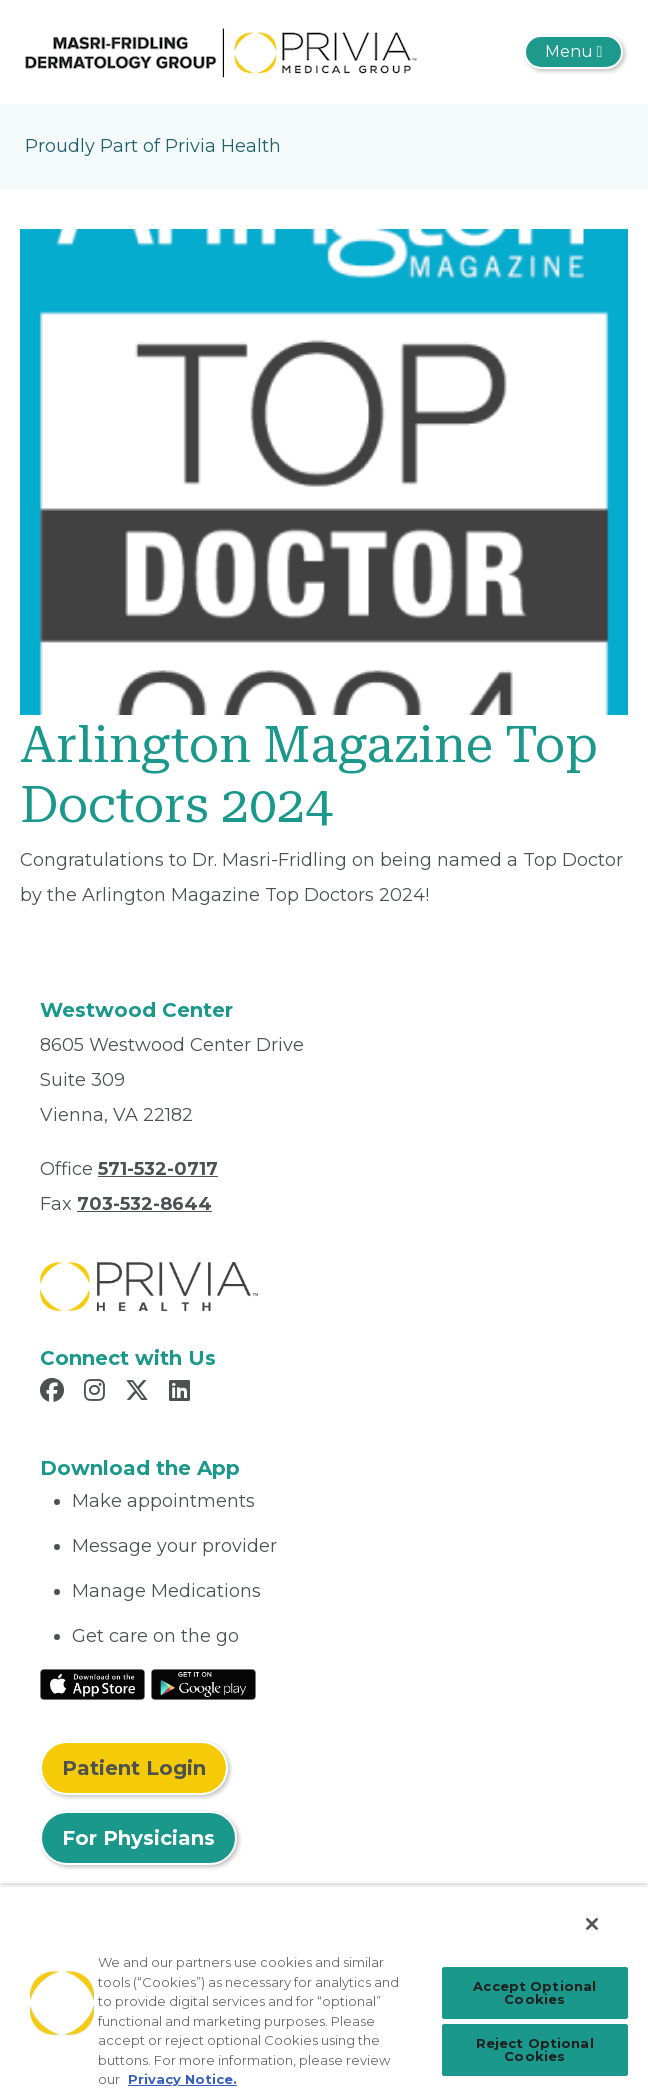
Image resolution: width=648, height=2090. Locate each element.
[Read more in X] (140, 1393)
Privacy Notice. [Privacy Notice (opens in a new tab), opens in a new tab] (182, 2079)
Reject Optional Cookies (535, 2049)
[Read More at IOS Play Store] (92, 1683)
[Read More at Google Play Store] (203, 1683)
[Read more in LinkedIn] (182, 1393)
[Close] (592, 1924)
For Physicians (138, 1838)
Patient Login (134, 1768)
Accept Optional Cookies (534, 1992)
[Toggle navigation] (573, 52)
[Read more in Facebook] (55, 1393)
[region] (324, 1987)
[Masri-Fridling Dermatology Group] (222, 51)
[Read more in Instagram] (97, 1393)
